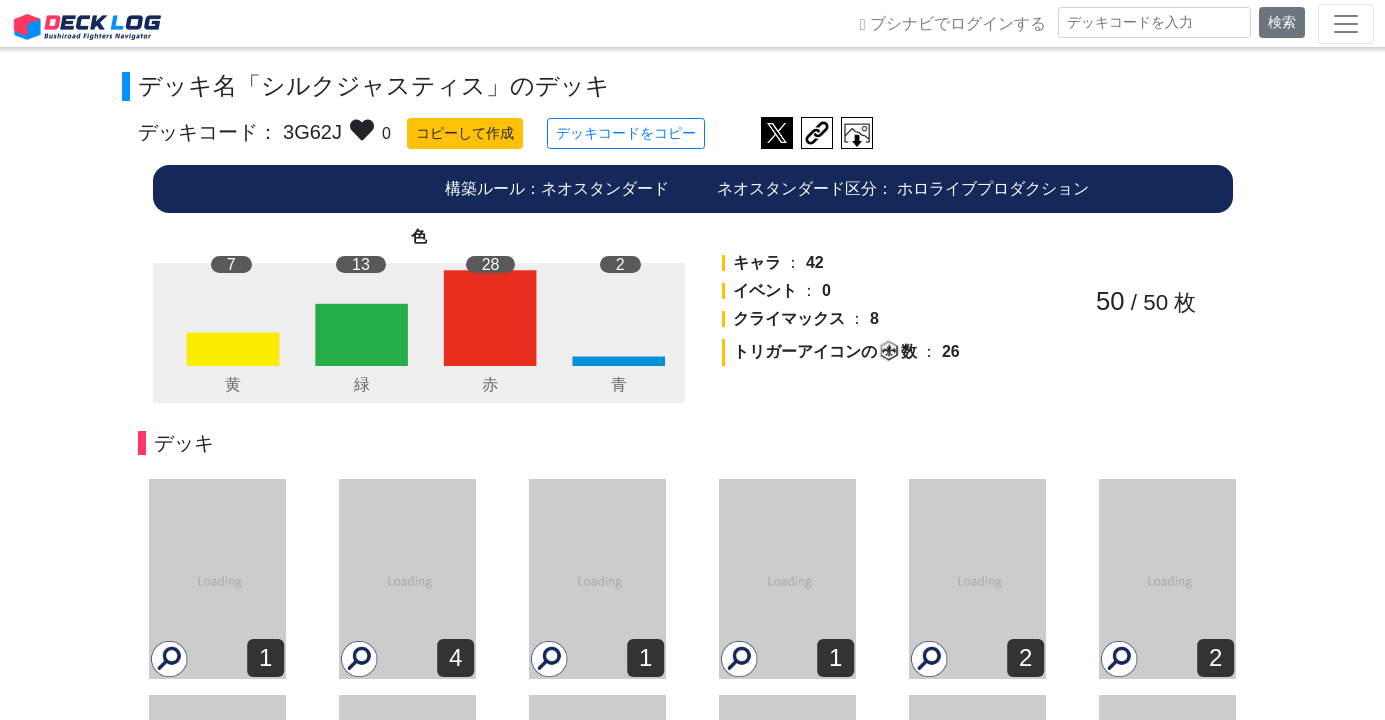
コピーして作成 (465, 133)
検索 (1282, 22)
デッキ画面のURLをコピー (817, 133)
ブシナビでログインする (953, 24)
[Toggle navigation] (1346, 24)
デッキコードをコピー (626, 133)
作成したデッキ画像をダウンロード (857, 133)
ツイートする (777, 133)
